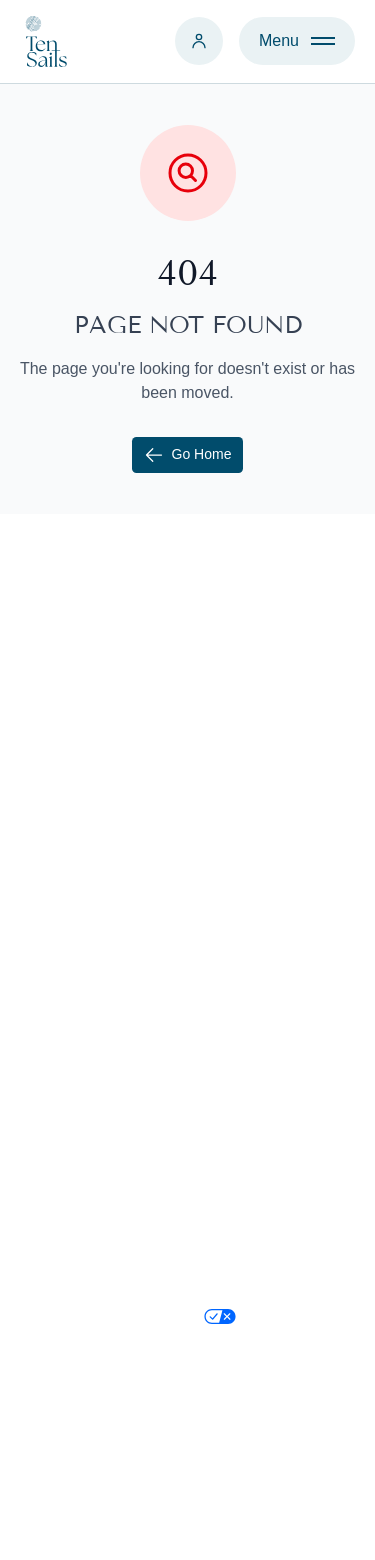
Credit (336, 1525)
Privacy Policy (254, 1240)
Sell (33, 788)
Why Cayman (252, 788)
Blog (220, 908)
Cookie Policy (252, 1200)
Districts (232, 948)
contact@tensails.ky (91, 1120)
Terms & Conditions (273, 1280)
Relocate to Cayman (276, 828)
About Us (237, 748)
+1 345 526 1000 (80, 1080)
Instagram (239, 1080)
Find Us (47, 1160)
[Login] (199, 41)
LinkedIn (234, 1160)
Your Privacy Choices (248, 1338)
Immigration (246, 868)
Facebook (239, 1120)
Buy (34, 748)
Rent (37, 828)
